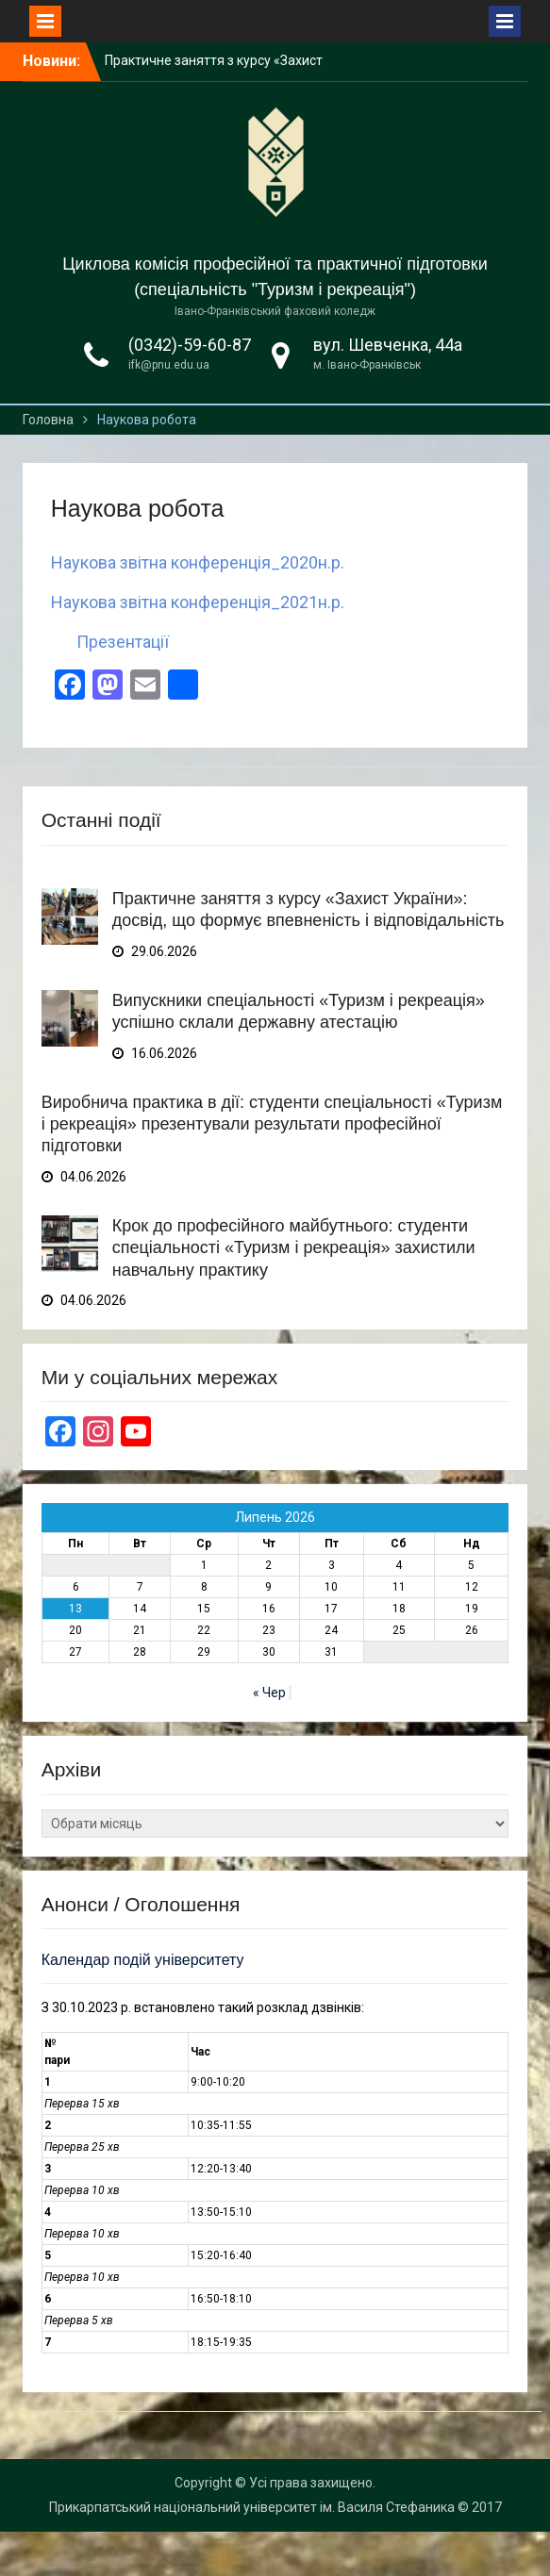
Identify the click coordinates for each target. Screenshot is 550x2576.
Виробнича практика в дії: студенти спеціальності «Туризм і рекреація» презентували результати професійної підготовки (272, 1124)
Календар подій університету (143, 1960)
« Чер (269, 1692)
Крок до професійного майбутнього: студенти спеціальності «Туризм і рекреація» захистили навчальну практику (293, 1248)
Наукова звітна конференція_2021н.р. (197, 602)
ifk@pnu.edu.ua (168, 365)
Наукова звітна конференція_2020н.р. (197, 562)
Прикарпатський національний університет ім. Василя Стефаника (252, 2507)
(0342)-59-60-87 (189, 345)
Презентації (122, 642)
